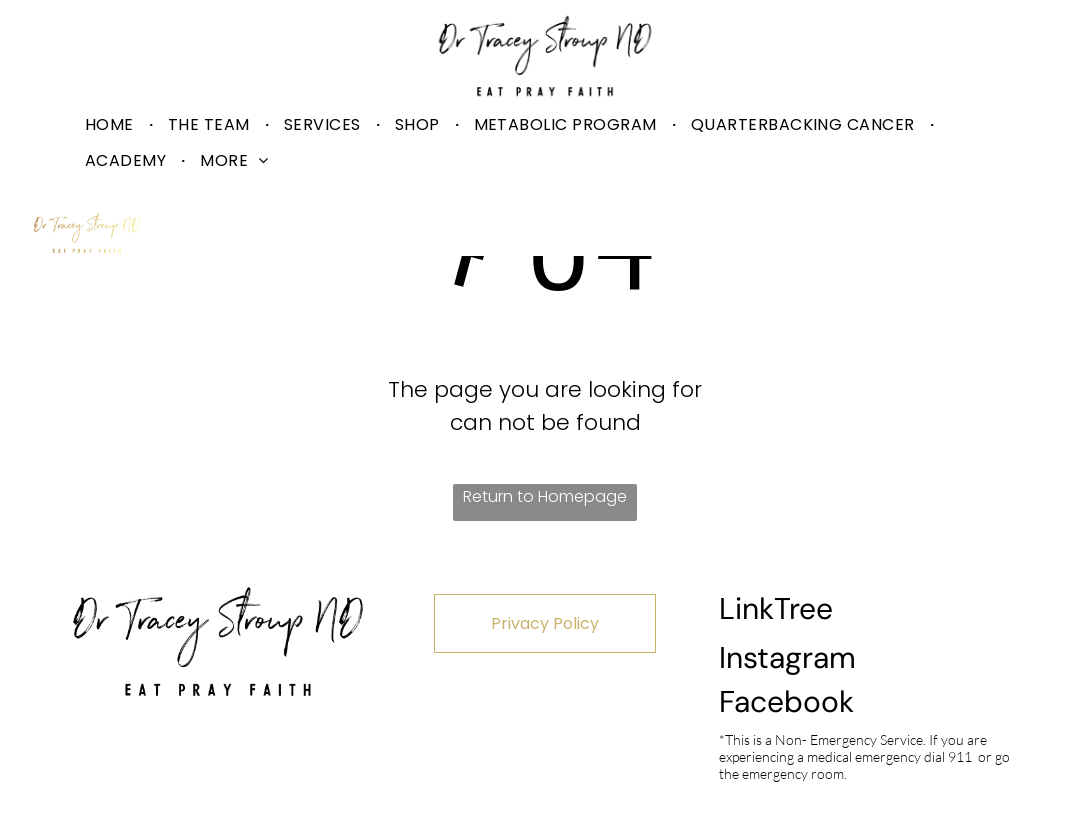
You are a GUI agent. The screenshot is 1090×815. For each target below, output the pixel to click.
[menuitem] (111, 124)
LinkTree (776, 608)
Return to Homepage (545, 496)
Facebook (786, 701)
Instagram (787, 657)
